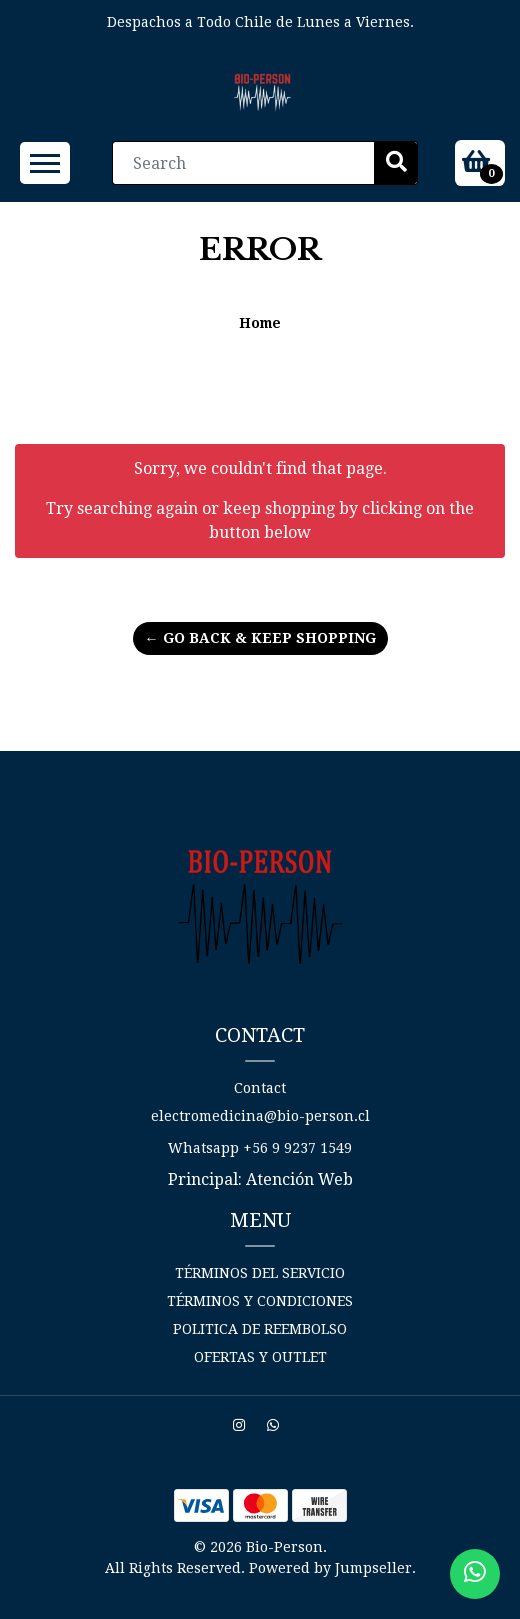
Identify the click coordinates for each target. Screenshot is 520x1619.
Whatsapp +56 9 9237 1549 (260, 1148)
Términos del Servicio (260, 1273)
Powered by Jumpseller (330, 1568)
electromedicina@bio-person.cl (260, 1116)
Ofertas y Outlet (260, 1357)
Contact (260, 1088)
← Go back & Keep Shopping (260, 638)
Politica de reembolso (260, 1329)
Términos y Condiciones (260, 1301)
